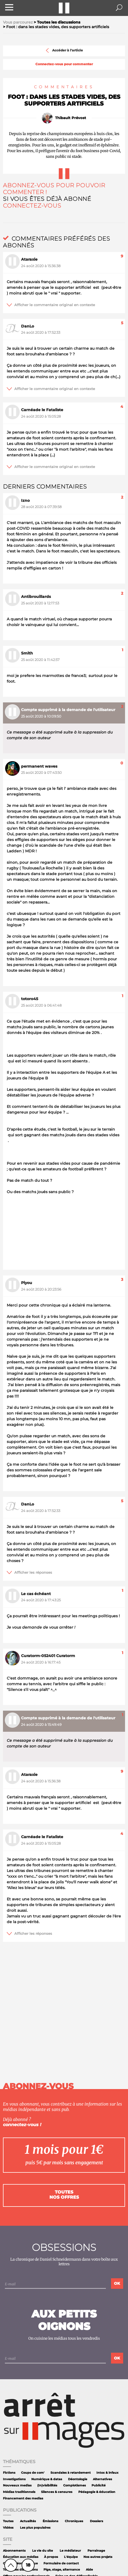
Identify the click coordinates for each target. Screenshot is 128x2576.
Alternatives (102, 2479)
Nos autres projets (97, 2557)
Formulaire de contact (61, 2563)
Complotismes (74, 2485)
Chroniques (74, 2521)
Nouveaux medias (17, 2485)
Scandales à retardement (70, 2472)
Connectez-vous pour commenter (64, 64)
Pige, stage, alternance (61, 2569)
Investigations (14, 2479)
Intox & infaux (107, 2472)
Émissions (50, 2521)
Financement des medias (23, 2498)
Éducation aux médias (20, 2557)
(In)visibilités (47, 2485)
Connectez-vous (32, 205)
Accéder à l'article (64, 50)
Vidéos (8, 2527)
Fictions (9, 2472)
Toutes (8, 2521)
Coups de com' (33, 2472)
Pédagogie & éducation (96, 2492)
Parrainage (96, 2550)
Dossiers (96, 2521)
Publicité (99, 2485)
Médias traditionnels (19, 2492)
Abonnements (14, 2550)
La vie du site (42, 2550)
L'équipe (71, 2557)
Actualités (28, 2521)
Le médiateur (70, 2550)
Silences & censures (56, 2492)
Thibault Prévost (70, 118)
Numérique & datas (46, 2479)
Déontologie (77, 2479)
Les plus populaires (35, 2527)
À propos (51, 2557)
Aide (89, 2569)
